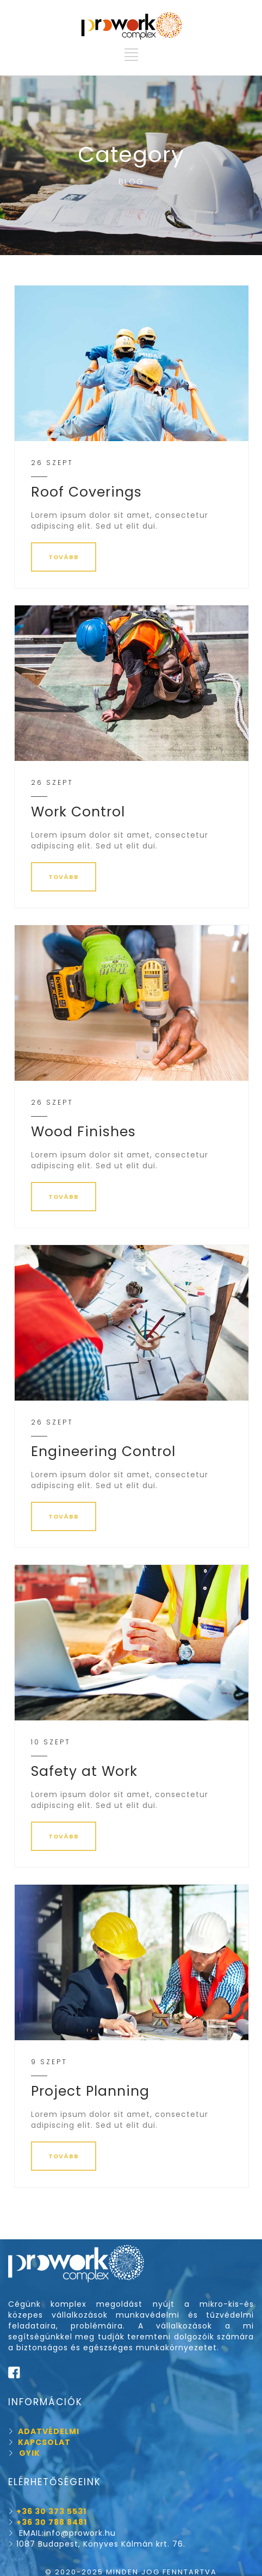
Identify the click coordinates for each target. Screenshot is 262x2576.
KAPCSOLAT (39, 2442)
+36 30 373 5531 (51, 2511)
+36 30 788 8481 (51, 2522)
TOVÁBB (63, 557)
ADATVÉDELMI (43, 2431)
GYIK (29, 2453)
